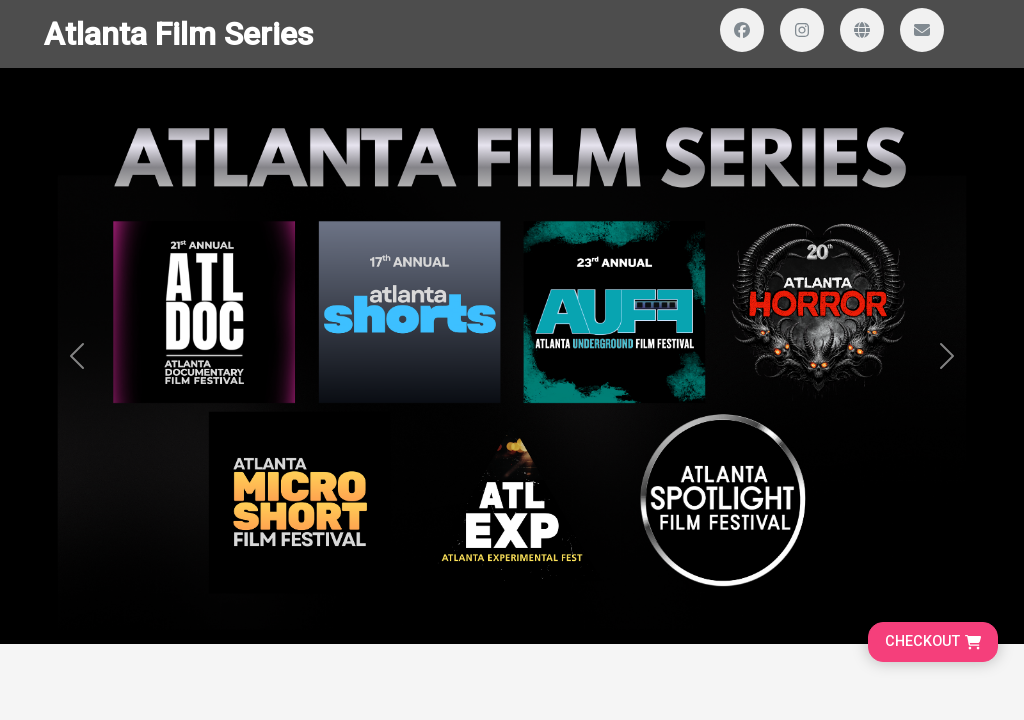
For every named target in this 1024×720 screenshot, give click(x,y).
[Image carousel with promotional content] (512, 356)
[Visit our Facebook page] (742, 30)
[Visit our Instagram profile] (802, 30)
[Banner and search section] (512, 356)
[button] (77, 356)
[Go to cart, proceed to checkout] (933, 642)
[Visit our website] (862, 30)
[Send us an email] (922, 30)
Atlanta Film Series (178, 34)
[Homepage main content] (512, 322)
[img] (512, 356)
